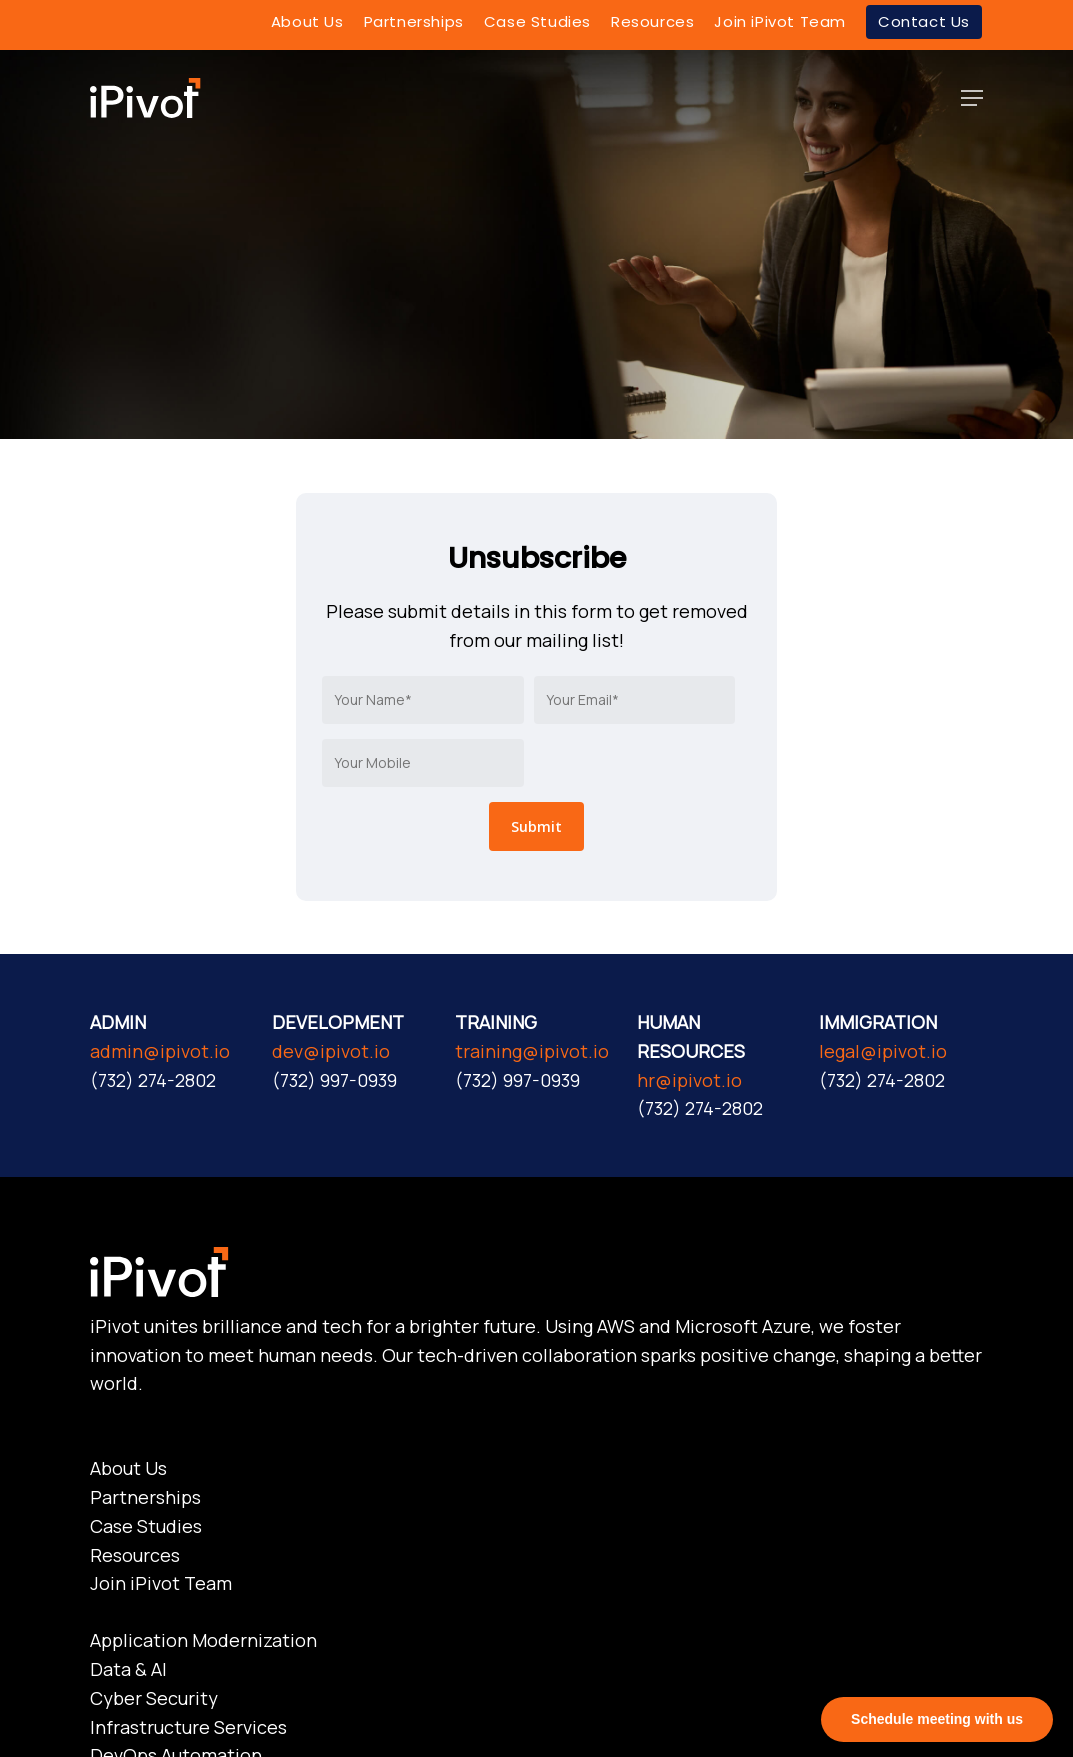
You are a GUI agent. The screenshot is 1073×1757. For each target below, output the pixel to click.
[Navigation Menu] (972, 98)
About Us (128, 1468)
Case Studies (146, 1526)
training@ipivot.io (532, 1051)
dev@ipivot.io (331, 1051)
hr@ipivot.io (689, 1080)
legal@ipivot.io (883, 1051)
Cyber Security (154, 1698)
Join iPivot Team (161, 1583)
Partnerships (145, 1497)
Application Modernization (203, 1640)
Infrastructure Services (188, 1727)
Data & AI (128, 1669)
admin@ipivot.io (160, 1051)
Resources (135, 1555)
